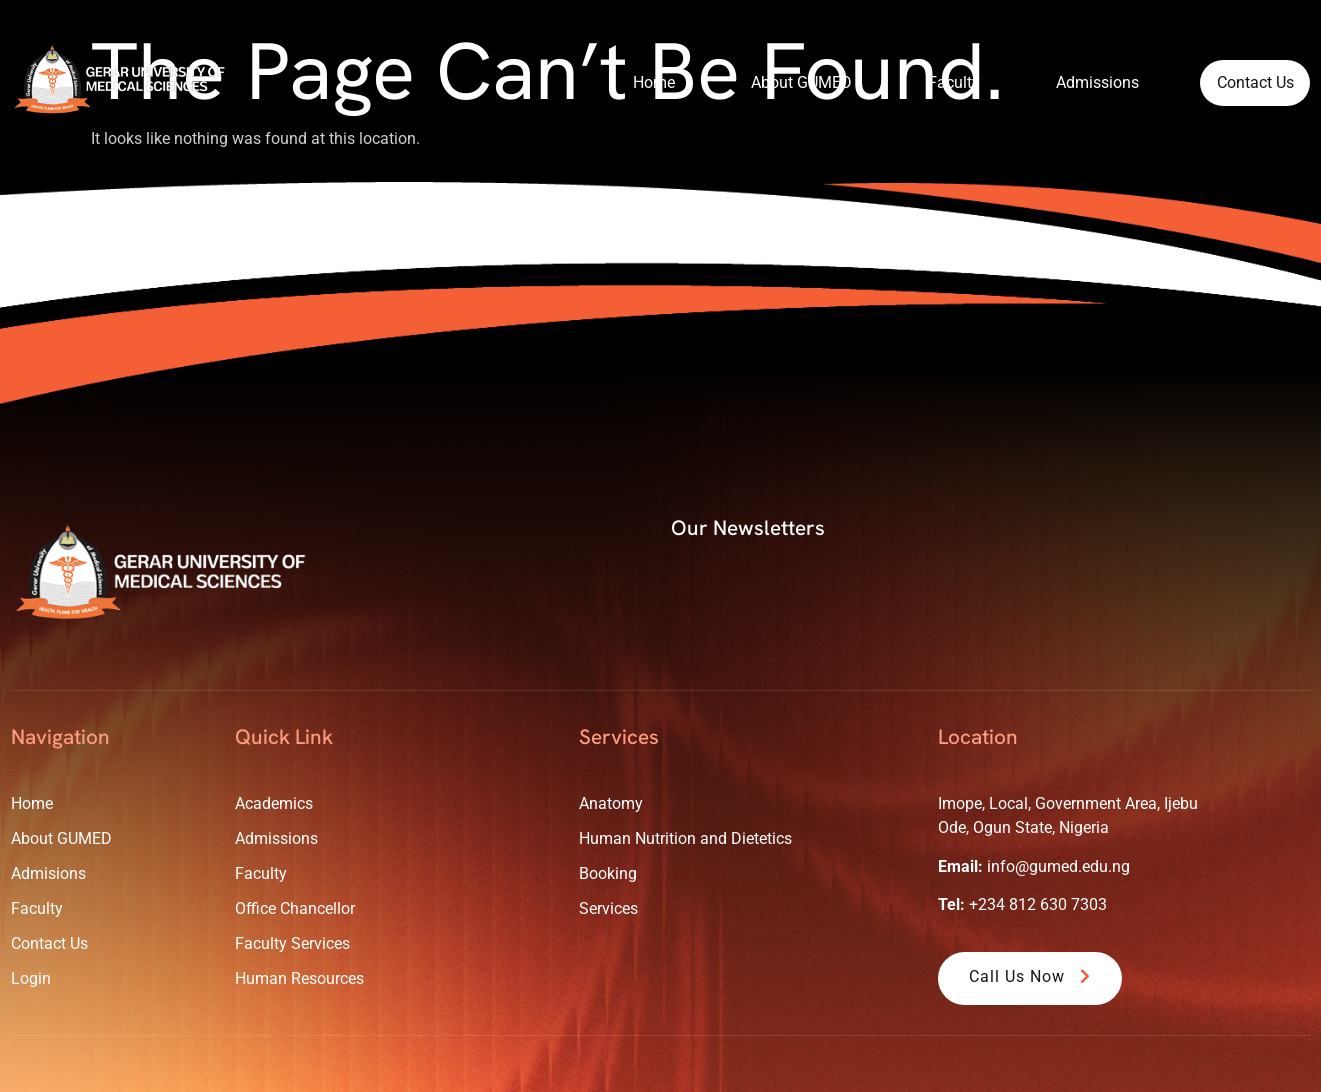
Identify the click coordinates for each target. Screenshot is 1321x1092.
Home (629, 81)
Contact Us (1242, 83)
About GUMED (776, 81)
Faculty (929, 81)
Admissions (1072, 81)
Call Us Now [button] (1032, 976)
